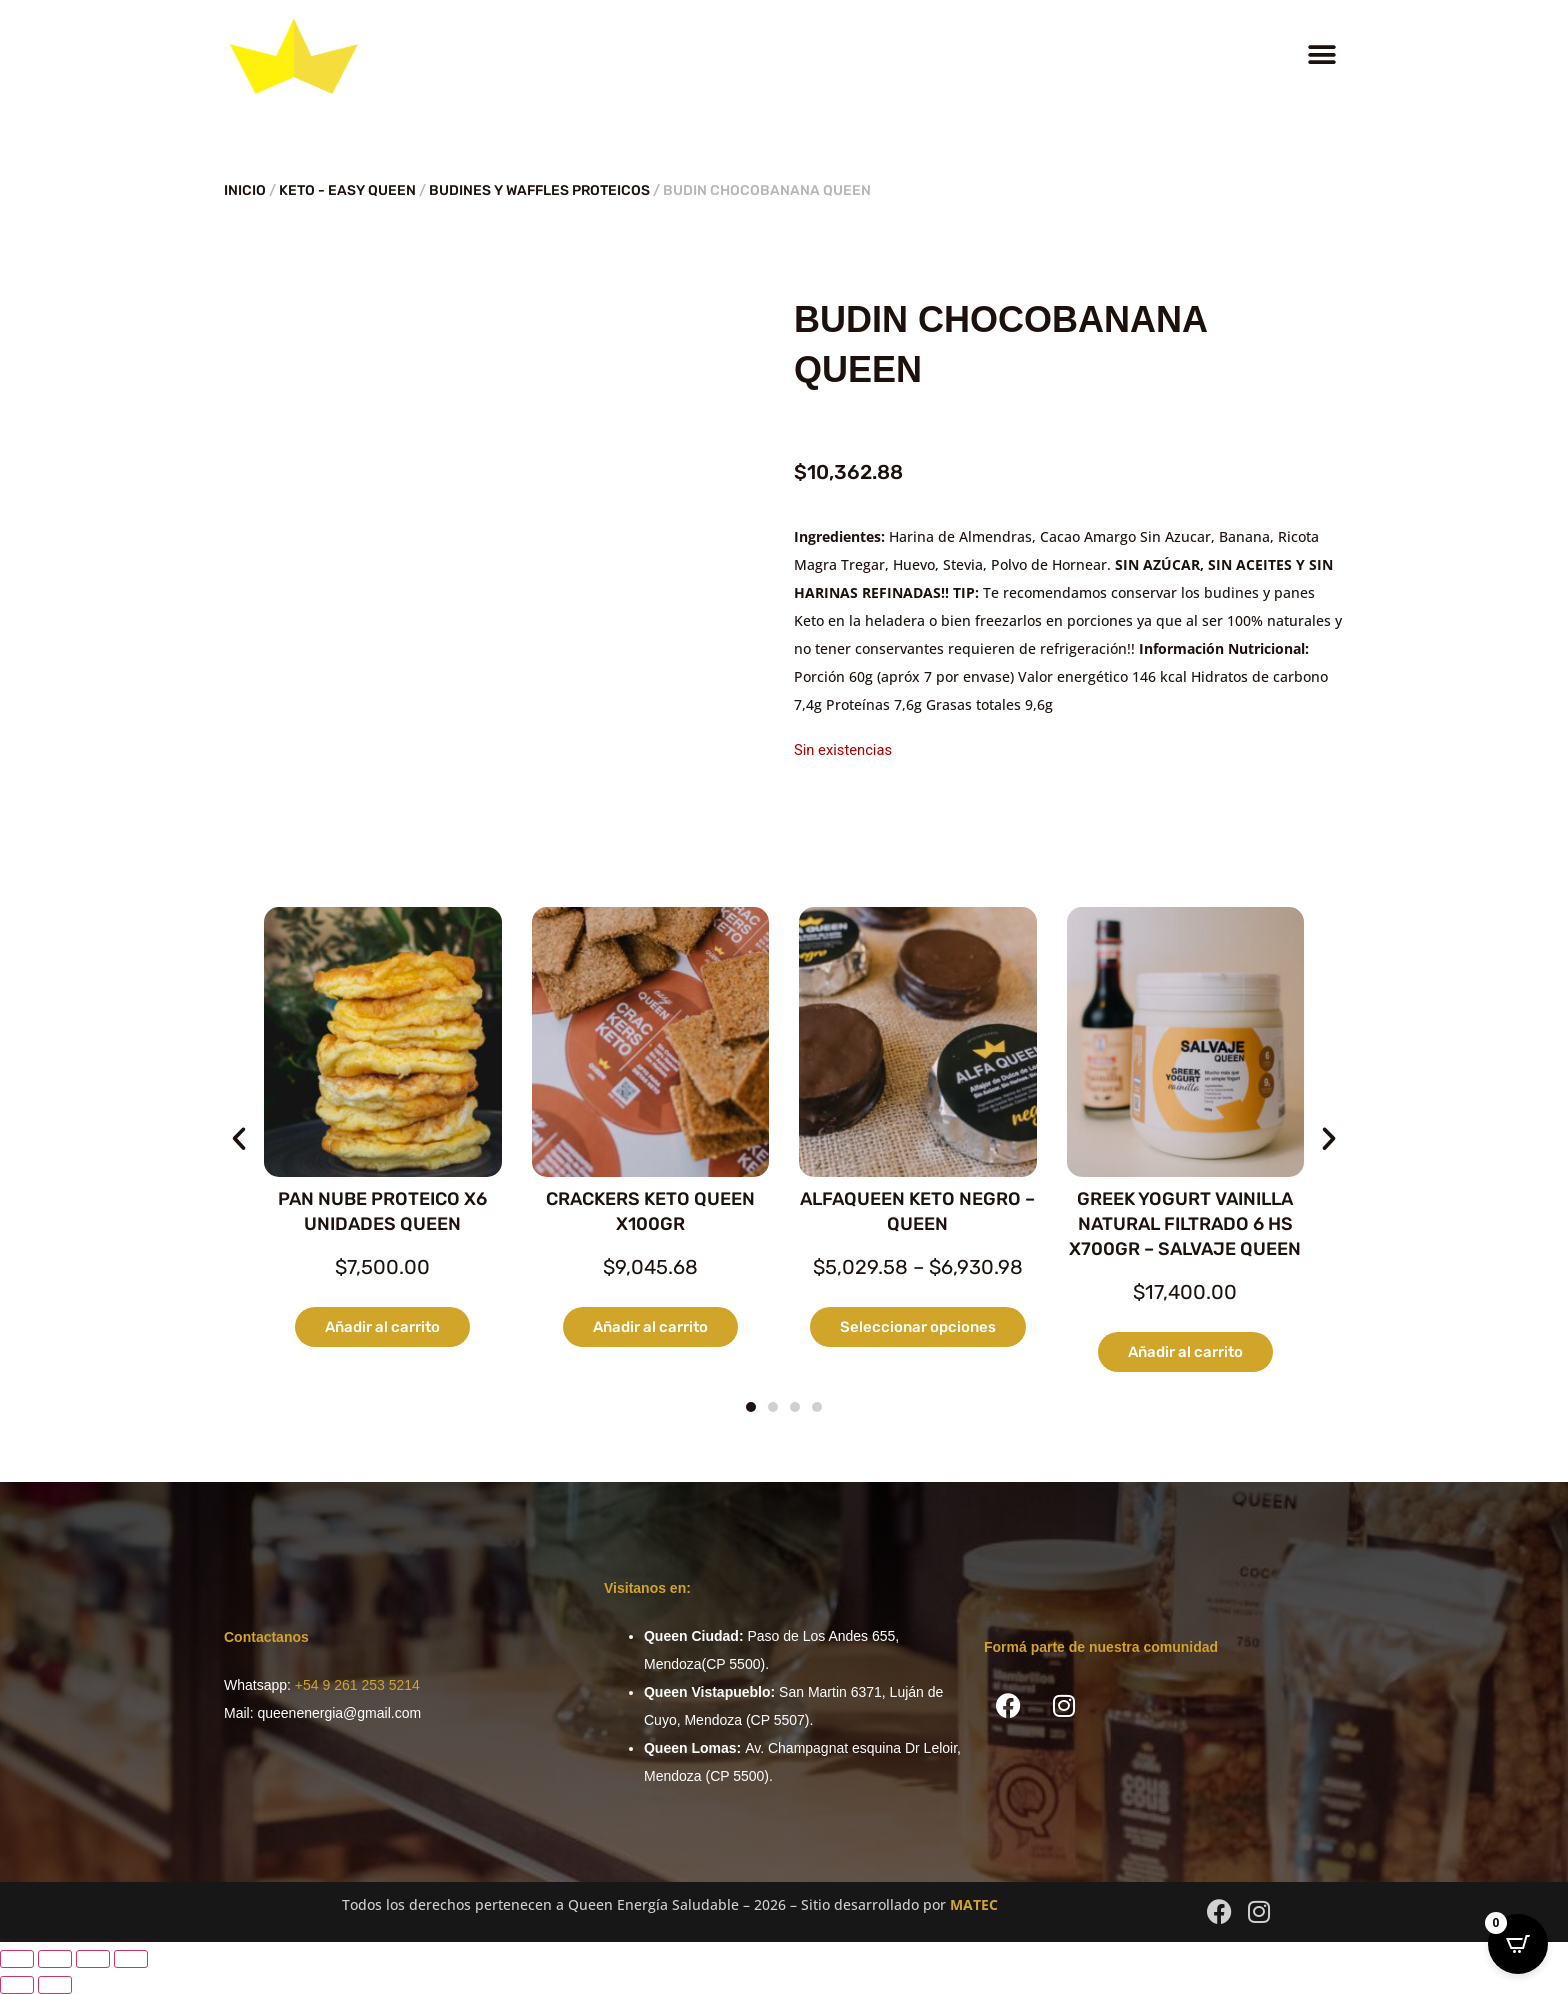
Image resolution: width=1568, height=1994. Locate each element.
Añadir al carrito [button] (382, 1327)
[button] (1321, 55)
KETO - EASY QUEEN (347, 190)
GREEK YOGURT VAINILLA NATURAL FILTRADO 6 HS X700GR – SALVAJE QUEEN (1185, 1224)
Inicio (245, 190)
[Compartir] (93, 1959)
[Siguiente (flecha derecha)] (55, 1985)
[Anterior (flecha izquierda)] (17, 1985)
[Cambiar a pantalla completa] (55, 1959)
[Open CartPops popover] (1518, 1944)
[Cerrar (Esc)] (131, 1959)
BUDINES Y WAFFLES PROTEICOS (539, 190)
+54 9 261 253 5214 (357, 1685)
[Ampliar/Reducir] (17, 1959)
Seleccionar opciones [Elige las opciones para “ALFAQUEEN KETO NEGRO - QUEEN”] (918, 1327)
